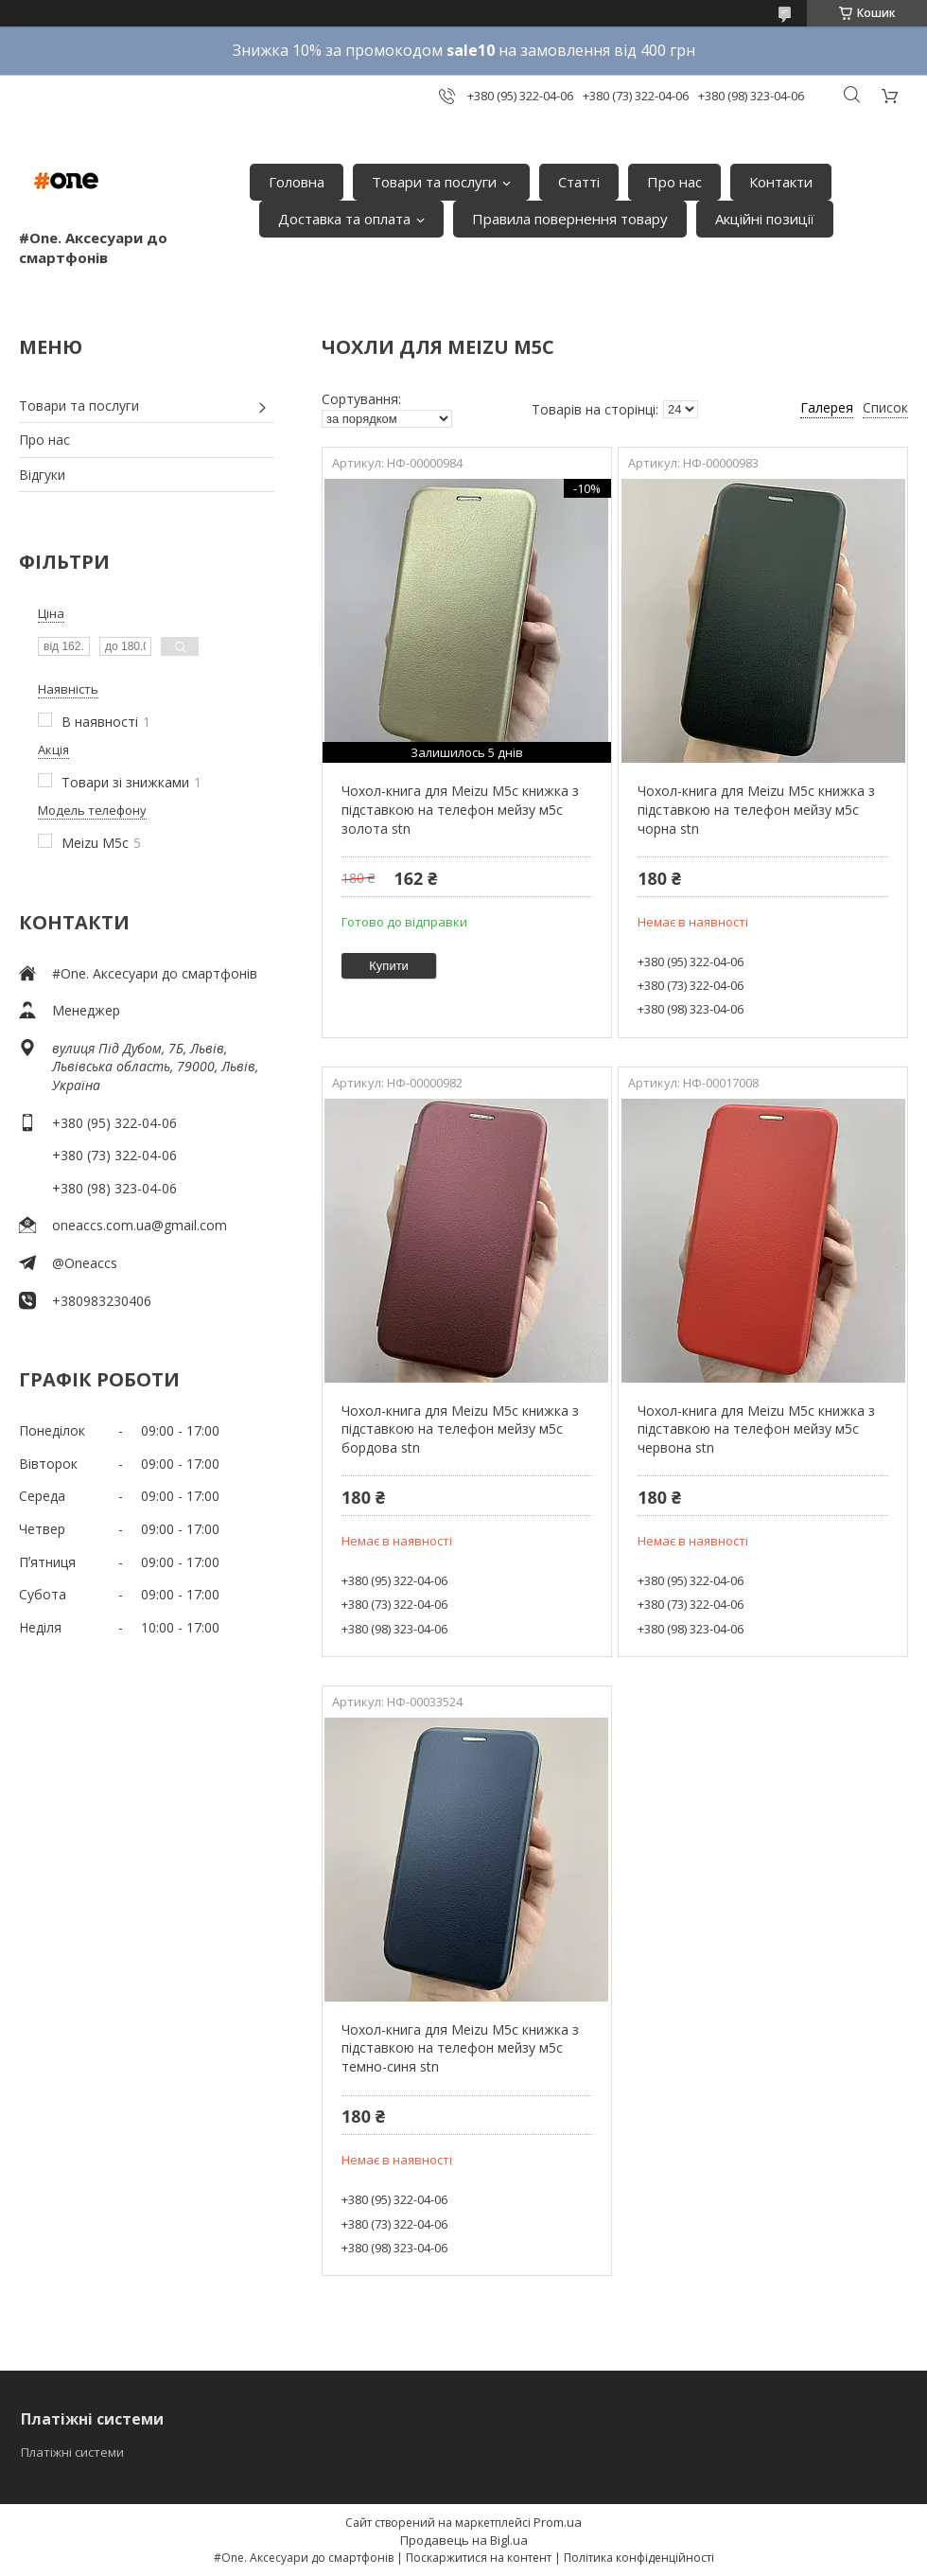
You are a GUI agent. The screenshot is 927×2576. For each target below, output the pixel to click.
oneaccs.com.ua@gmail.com (139, 1225)
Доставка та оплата (344, 218)
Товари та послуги (434, 181)
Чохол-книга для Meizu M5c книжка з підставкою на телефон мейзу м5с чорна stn (756, 809)
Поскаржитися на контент (478, 2558)
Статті (579, 181)
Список (885, 407)
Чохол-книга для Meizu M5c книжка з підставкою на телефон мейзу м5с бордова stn (460, 1429)
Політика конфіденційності (639, 2558)
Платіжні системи (72, 2452)
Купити (389, 966)
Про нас (674, 181)
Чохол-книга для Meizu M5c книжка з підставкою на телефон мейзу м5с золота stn (460, 809)
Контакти (781, 181)
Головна (296, 181)
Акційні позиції (764, 218)
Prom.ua (557, 2522)
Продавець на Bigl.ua (464, 2540)
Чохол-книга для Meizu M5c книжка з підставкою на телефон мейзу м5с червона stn (756, 1429)
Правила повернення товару (570, 218)
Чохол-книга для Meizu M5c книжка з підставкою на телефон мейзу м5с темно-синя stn (460, 2047)
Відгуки (42, 475)
